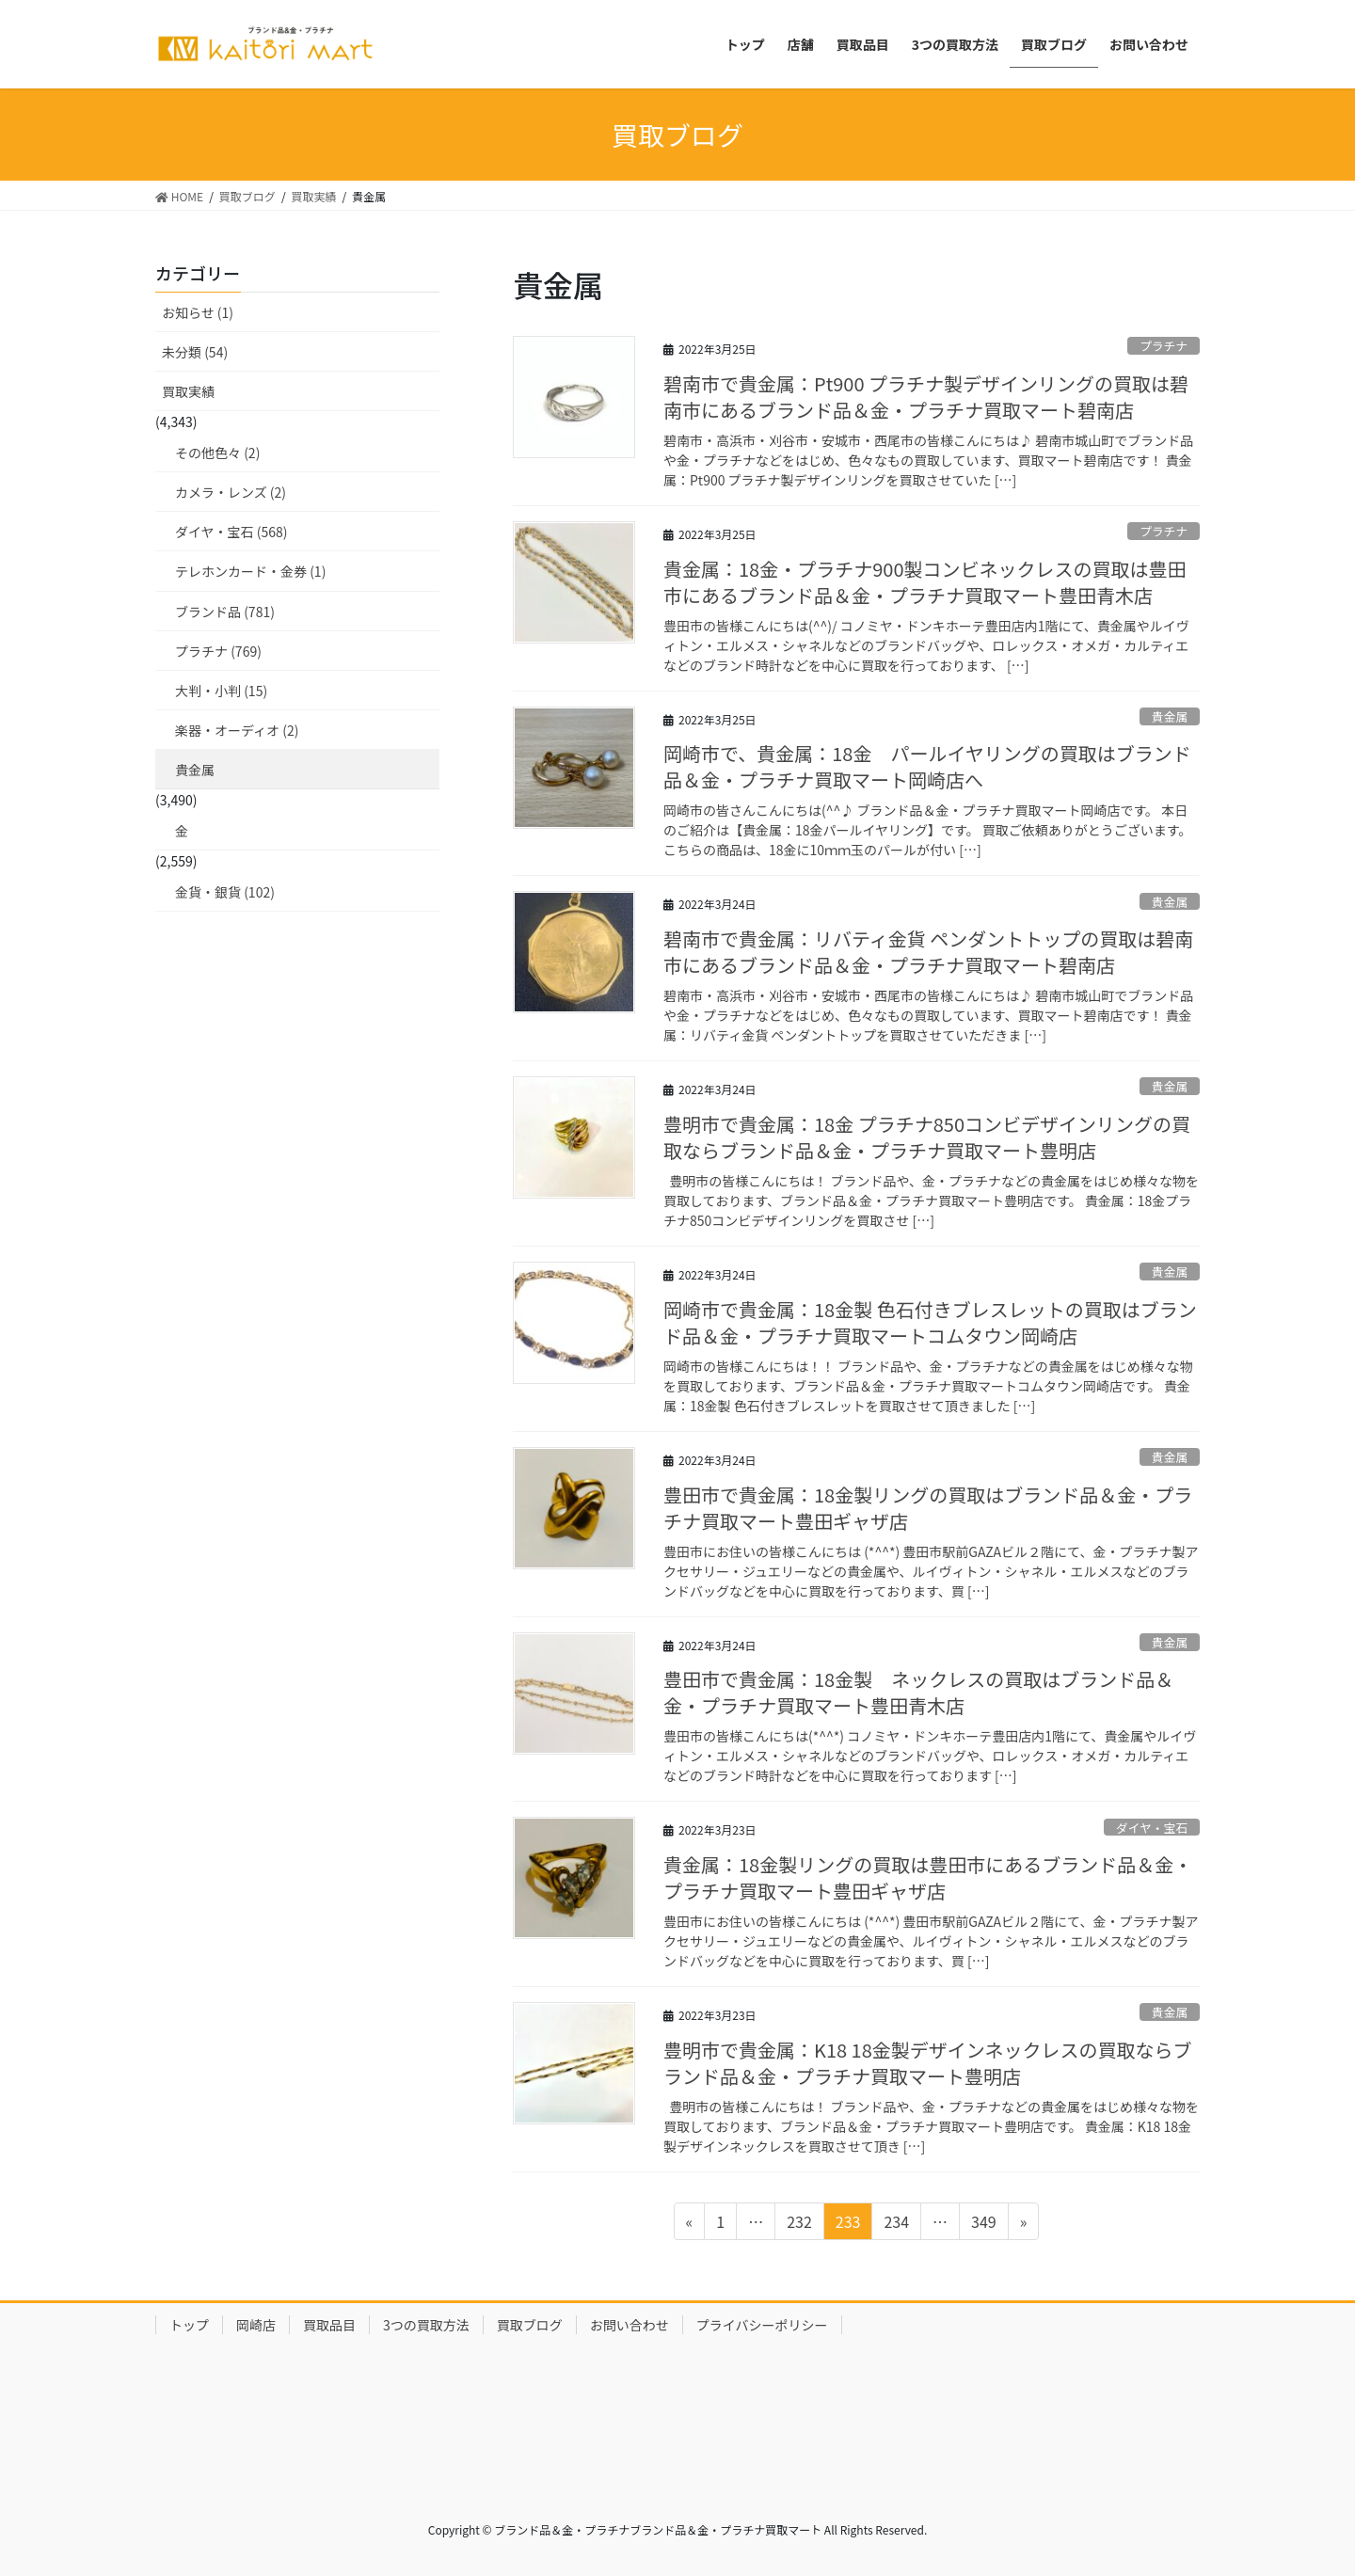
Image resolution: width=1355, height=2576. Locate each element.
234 (896, 2224)
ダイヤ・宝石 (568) (231, 531)
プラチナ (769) (218, 651)
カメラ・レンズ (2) (230, 492)
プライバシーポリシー (762, 2324)
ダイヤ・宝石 (1152, 1828)
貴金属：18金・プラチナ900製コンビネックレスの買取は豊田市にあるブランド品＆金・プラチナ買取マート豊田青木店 (925, 582)
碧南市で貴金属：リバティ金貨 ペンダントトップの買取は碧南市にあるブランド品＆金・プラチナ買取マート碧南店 (928, 951)
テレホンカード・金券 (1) (250, 571)
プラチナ (1164, 346)
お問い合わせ (629, 2324)
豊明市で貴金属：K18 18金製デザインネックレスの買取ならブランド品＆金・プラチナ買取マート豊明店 (927, 2063)
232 (799, 2224)
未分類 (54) (195, 351)
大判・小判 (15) (221, 690)
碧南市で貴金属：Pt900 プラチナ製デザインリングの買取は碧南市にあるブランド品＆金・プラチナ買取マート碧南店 (925, 396)
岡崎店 (256, 2324)
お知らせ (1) (197, 312)
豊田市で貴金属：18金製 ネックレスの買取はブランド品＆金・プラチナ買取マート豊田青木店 (918, 1692)
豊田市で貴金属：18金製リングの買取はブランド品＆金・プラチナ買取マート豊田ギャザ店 (927, 1507)
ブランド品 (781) (225, 611)
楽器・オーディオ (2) (236, 730)
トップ (189, 2324)
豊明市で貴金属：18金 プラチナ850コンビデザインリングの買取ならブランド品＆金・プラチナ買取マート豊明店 (926, 1137)
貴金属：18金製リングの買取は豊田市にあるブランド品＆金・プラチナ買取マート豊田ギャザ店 (927, 1877)
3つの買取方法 (426, 2324)
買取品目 (329, 2324)
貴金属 (1170, 716)
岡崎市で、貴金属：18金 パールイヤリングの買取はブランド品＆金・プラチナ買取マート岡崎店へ (927, 766)
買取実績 (188, 391)
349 (983, 2224)
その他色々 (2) (217, 452)
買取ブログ (530, 2324)
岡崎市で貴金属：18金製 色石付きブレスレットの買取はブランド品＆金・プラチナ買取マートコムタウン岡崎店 (930, 1322)
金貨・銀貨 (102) (225, 892)
